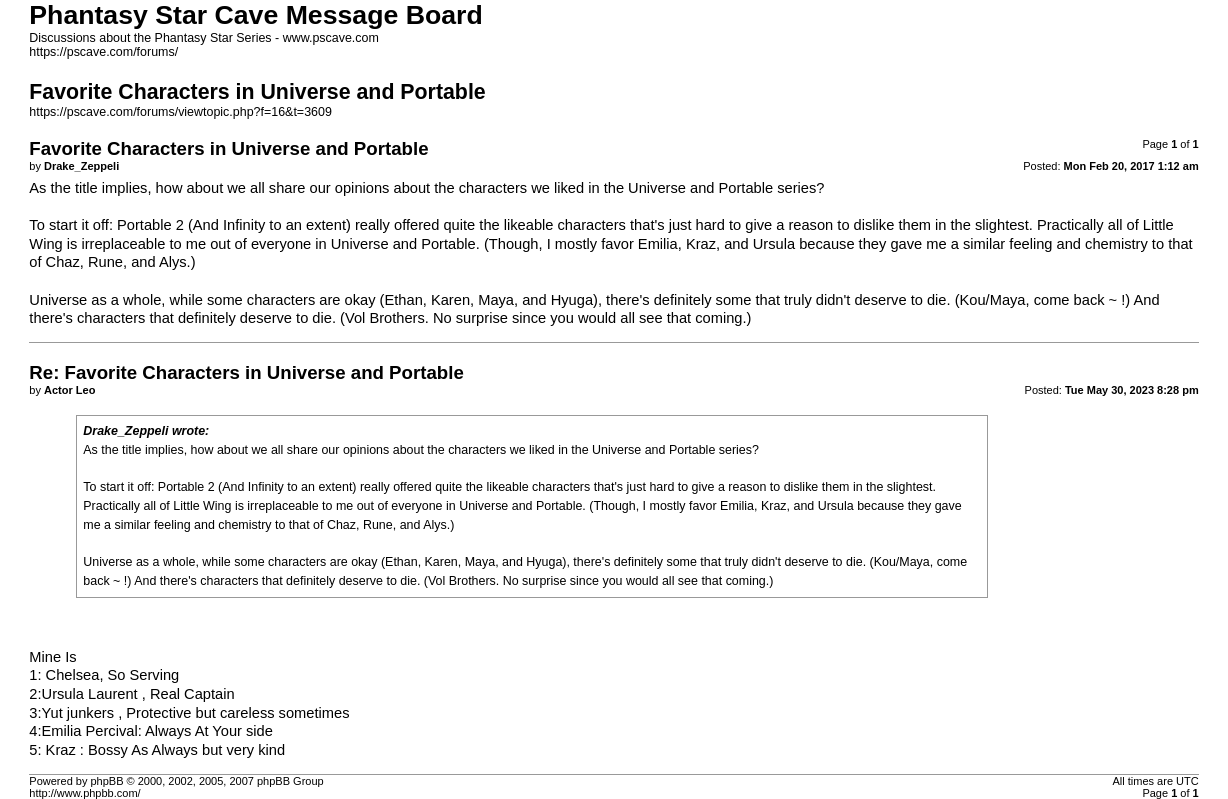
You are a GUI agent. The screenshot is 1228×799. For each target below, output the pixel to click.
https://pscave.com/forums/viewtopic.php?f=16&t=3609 (180, 112)
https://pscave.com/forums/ (103, 52)
